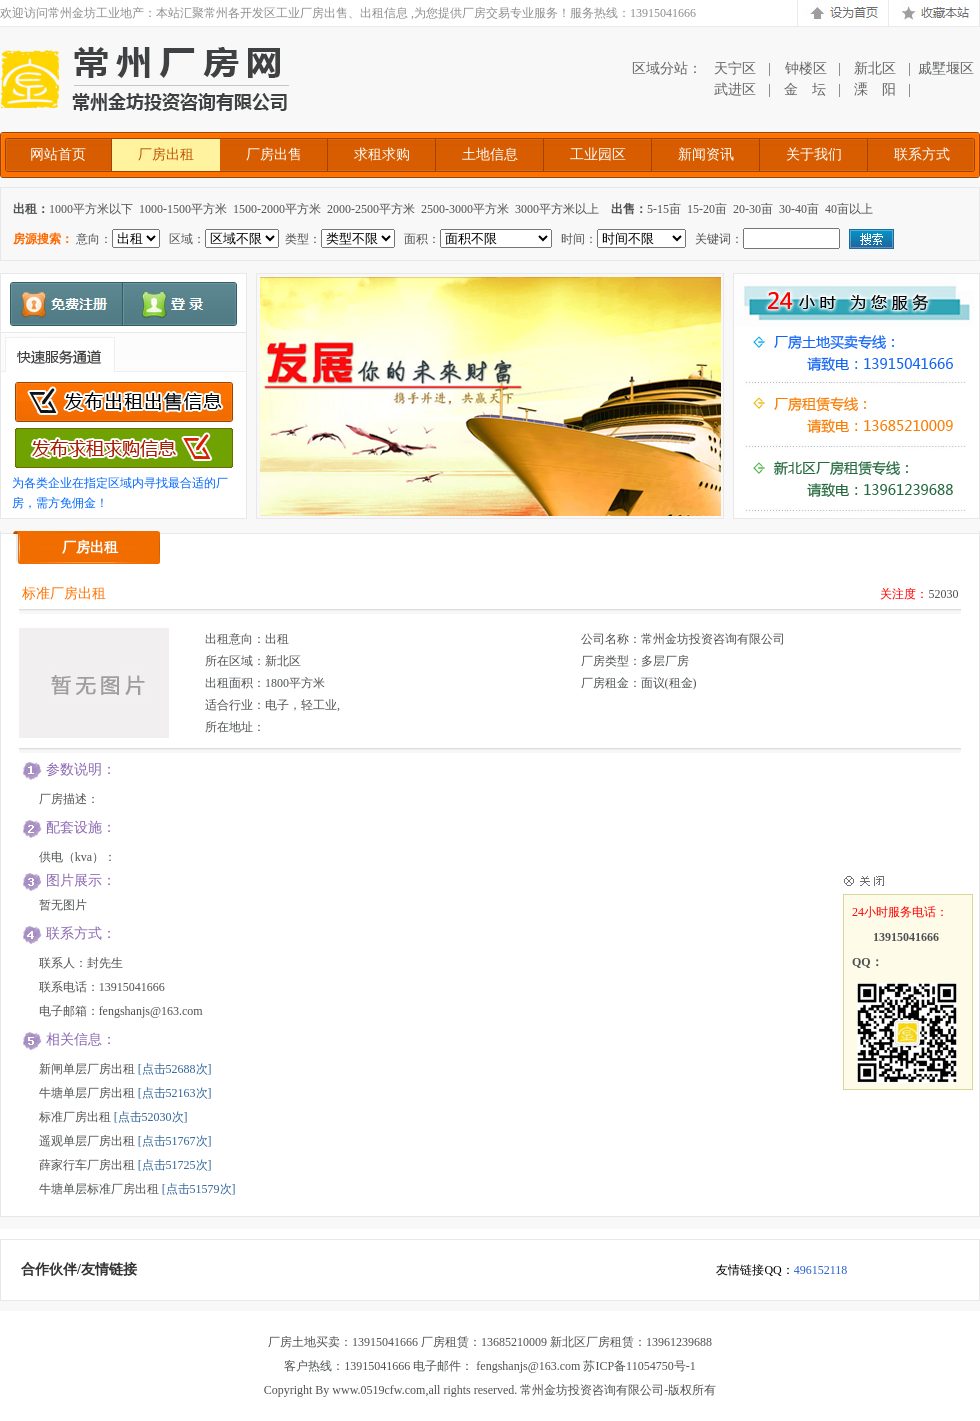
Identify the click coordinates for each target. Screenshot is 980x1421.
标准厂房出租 (75, 1117)
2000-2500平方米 (371, 209)
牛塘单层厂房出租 (87, 1093)
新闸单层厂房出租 (87, 1069)
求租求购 (382, 154)
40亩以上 (849, 209)
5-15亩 (664, 209)
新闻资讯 (706, 154)
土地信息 (490, 154)
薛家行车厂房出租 (87, 1165)
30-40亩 (799, 209)
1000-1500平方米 (183, 209)
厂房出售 (274, 154)
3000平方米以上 (557, 209)
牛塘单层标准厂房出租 (99, 1189)
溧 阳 (875, 89)
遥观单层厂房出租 (87, 1141)
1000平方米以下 (91, 209)
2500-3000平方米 (465, 209)
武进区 (735, 89)
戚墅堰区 (946, 68)
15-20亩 (707, 209)
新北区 (875, 68)
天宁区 (735, 68)
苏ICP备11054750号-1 (639, 1366)
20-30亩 (753, 209)
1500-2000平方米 (277, 209)
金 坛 (805, 89)
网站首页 (58, 154)
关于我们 (814, 154)
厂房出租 (166, 154)
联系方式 (922, 154)
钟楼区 (805, 68)
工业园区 (598, 154)
